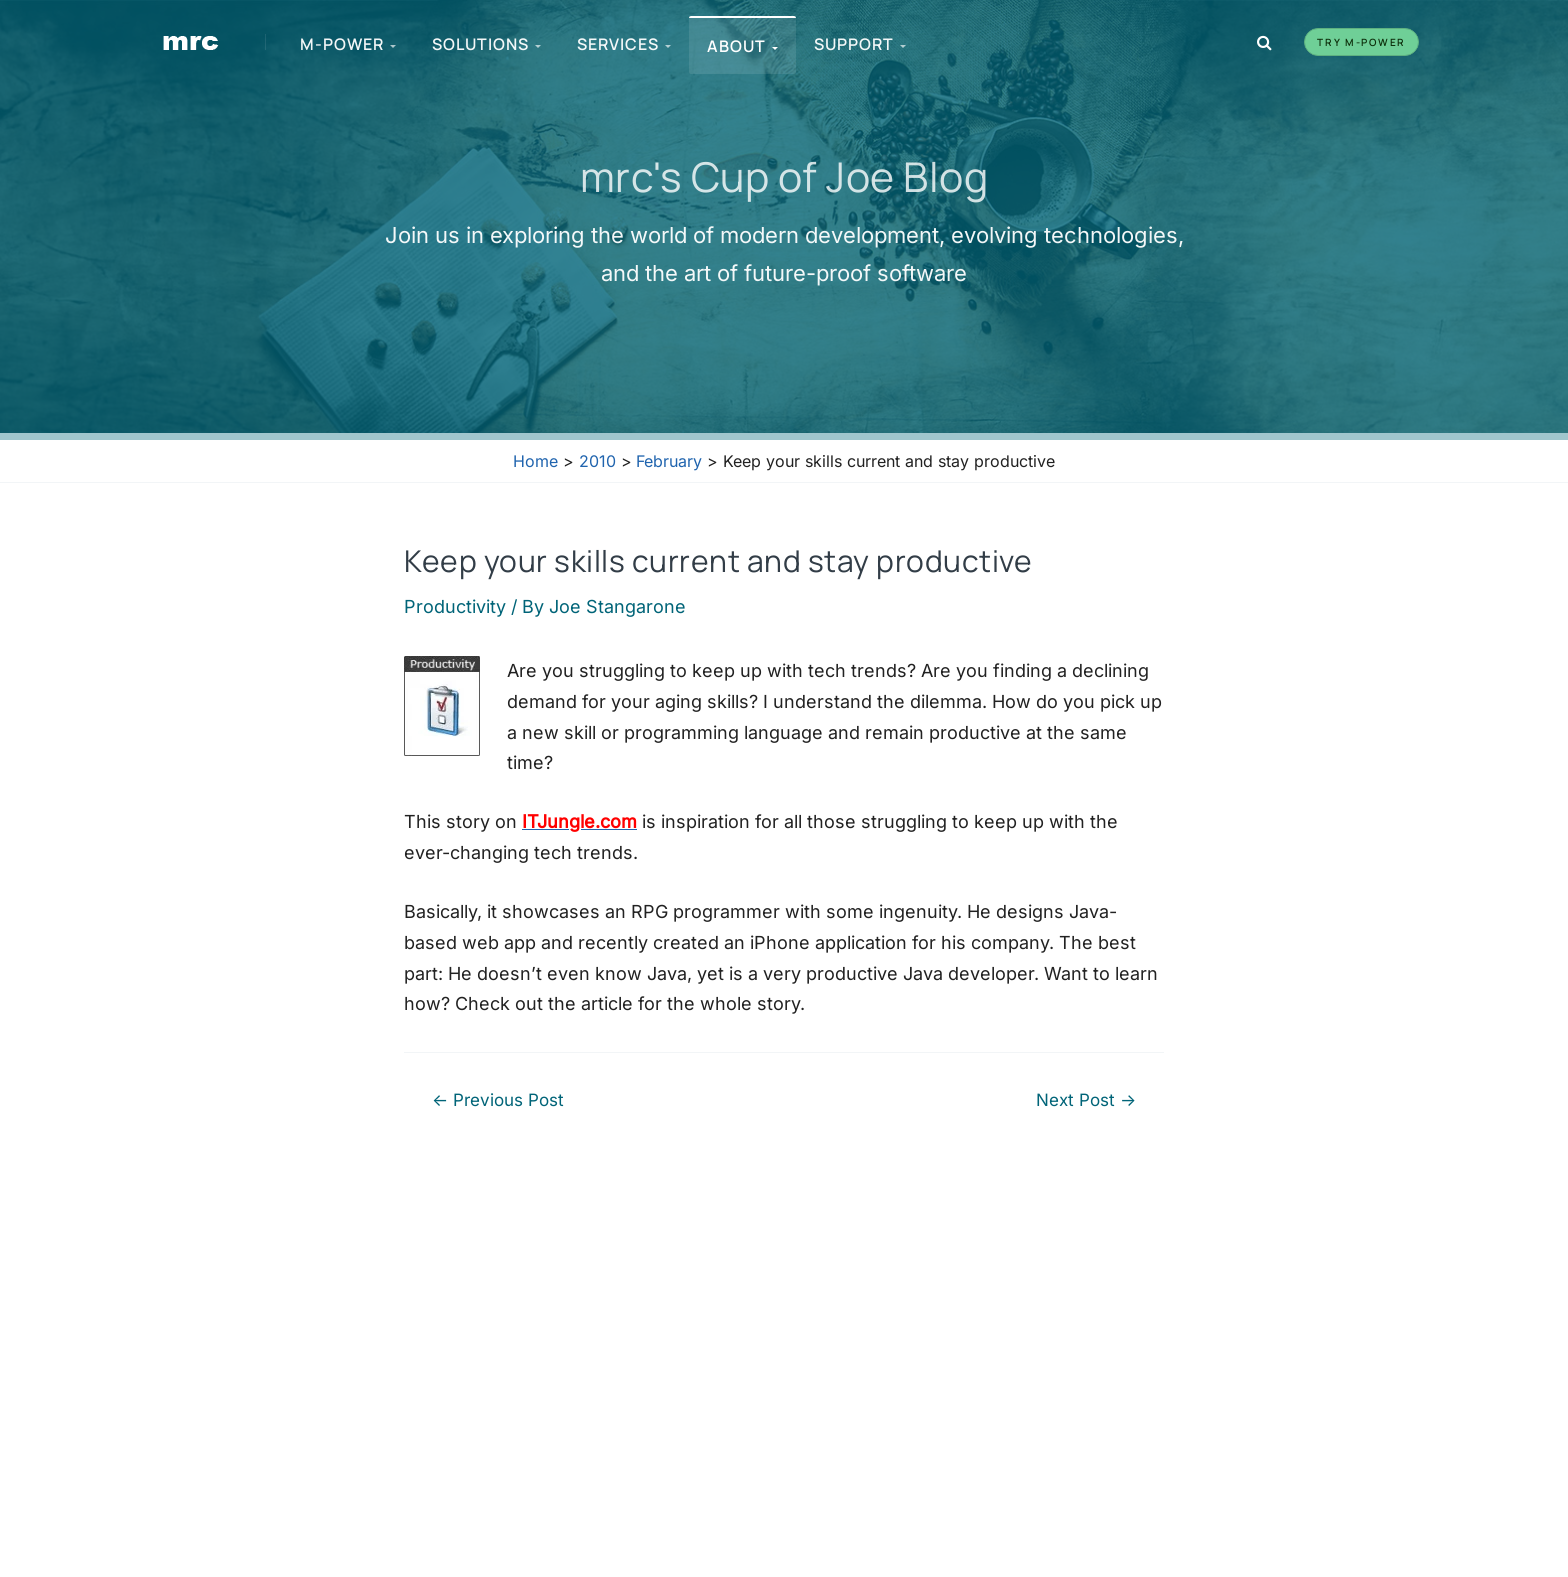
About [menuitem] (742, 46)
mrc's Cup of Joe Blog (784, 176)
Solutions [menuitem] (486, 44)
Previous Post (498, 1099)
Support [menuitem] (860, 44)
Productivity (455, 606)
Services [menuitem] (624, 44)
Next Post (1086, 1099)
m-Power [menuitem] (348, 44)
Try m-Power (1361, 42)
